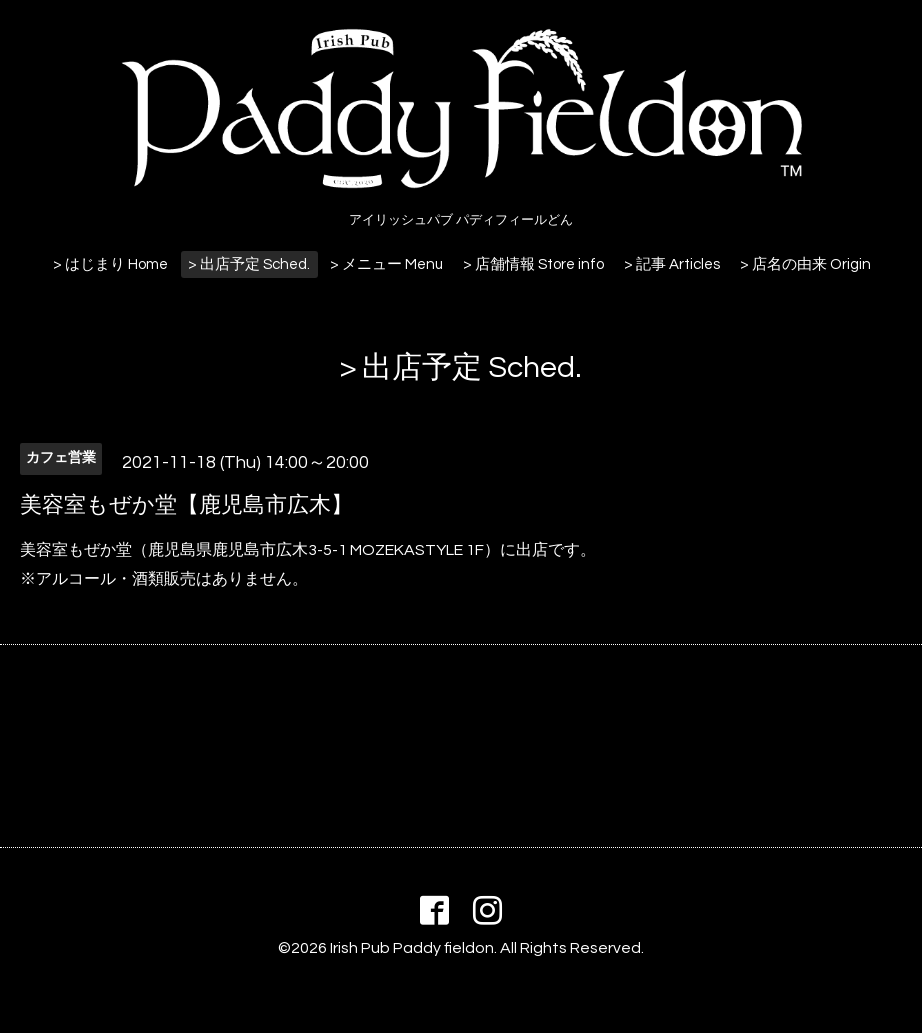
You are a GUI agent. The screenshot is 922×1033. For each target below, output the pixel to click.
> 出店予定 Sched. (249, 264)
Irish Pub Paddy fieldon (412, 948)
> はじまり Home (110, 264)
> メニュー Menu (386, 264)
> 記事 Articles (672, 264)
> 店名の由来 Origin (805, 264)
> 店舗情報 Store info (533, 264)
